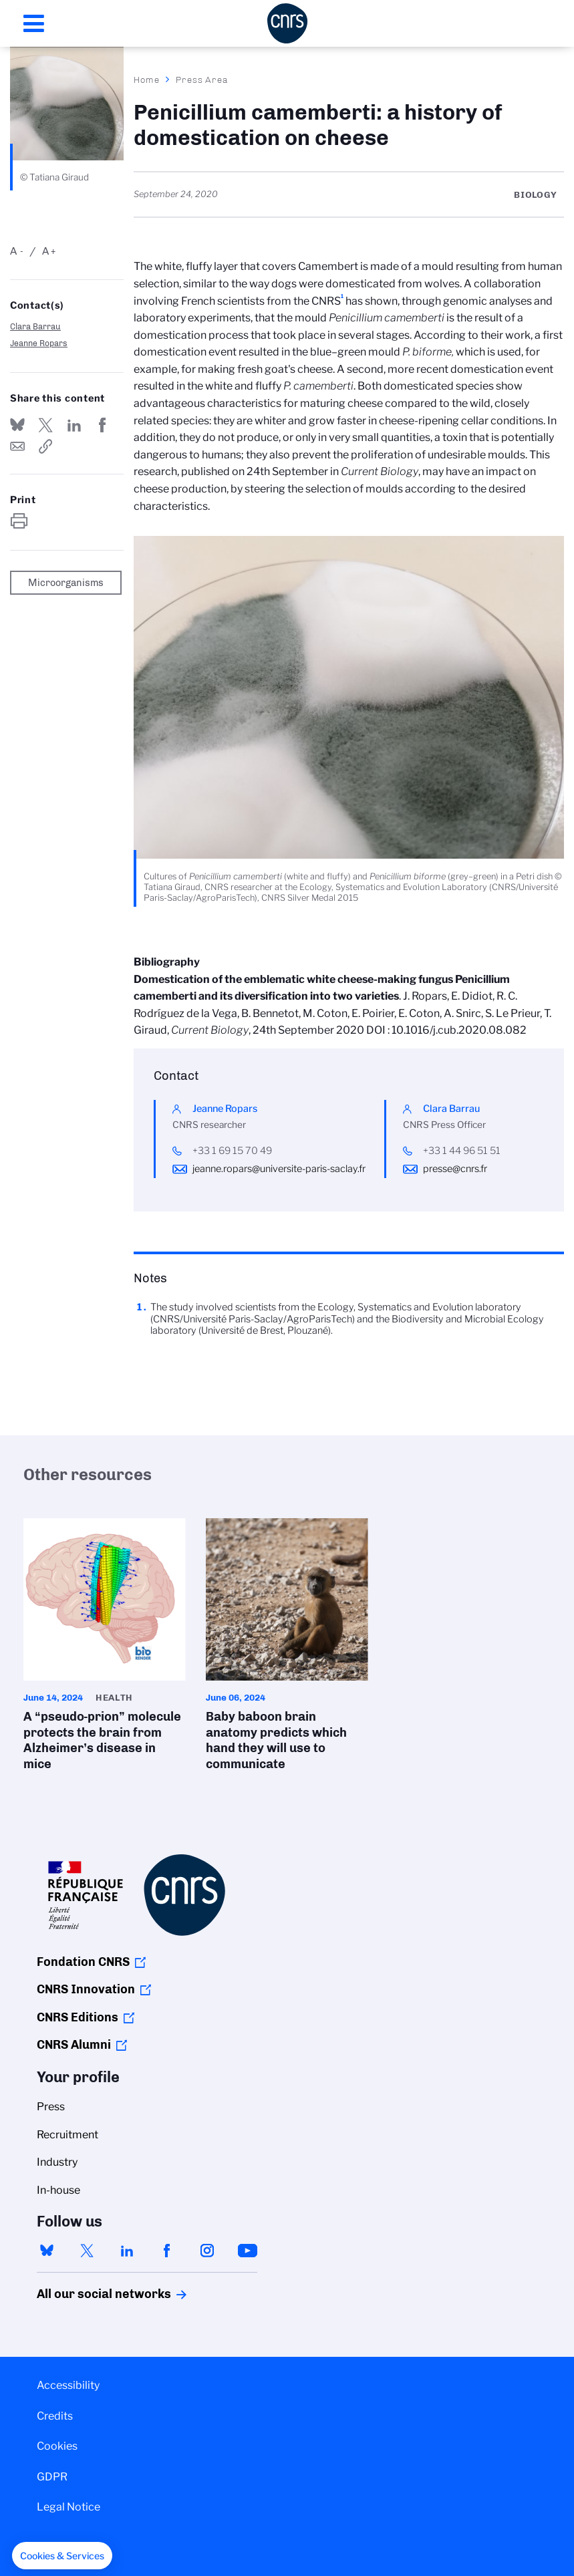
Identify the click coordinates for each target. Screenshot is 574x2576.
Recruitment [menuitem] (67, 2134)
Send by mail (17, 446)
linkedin (127, 2251)
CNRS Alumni (74, 2044)
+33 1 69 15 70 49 (232, 1151)
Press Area (202, 79)
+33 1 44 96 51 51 (461, 1151)
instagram (207, 2251)
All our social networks (89, 2294)
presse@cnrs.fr (455, 1169)
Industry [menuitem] (57, 2162)
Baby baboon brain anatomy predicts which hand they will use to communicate (287, 1648)
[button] (62, 2556)
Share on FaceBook (102, 425)
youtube (247, 2251)
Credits (55, 2416)
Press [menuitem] (51, 2106)
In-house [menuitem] (58, 2190)
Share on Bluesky (17, 425)
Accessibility (68, 2385)
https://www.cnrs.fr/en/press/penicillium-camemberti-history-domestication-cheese (45, 446)
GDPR (52, 2476)
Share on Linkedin (74, 425)
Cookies (57, 2446)
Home (147, 79)
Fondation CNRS (83, 1962)
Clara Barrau (35, 326)
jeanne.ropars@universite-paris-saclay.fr (279, 1169)
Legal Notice (68, 2506)
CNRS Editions (77, 2017)
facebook (167, 2251)
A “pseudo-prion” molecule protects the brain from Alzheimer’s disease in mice (104, 1648)
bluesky (47, 2251)
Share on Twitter (45, 425)
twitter (87, 2251)
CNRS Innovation (86, 1989)
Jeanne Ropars (38, 343)
